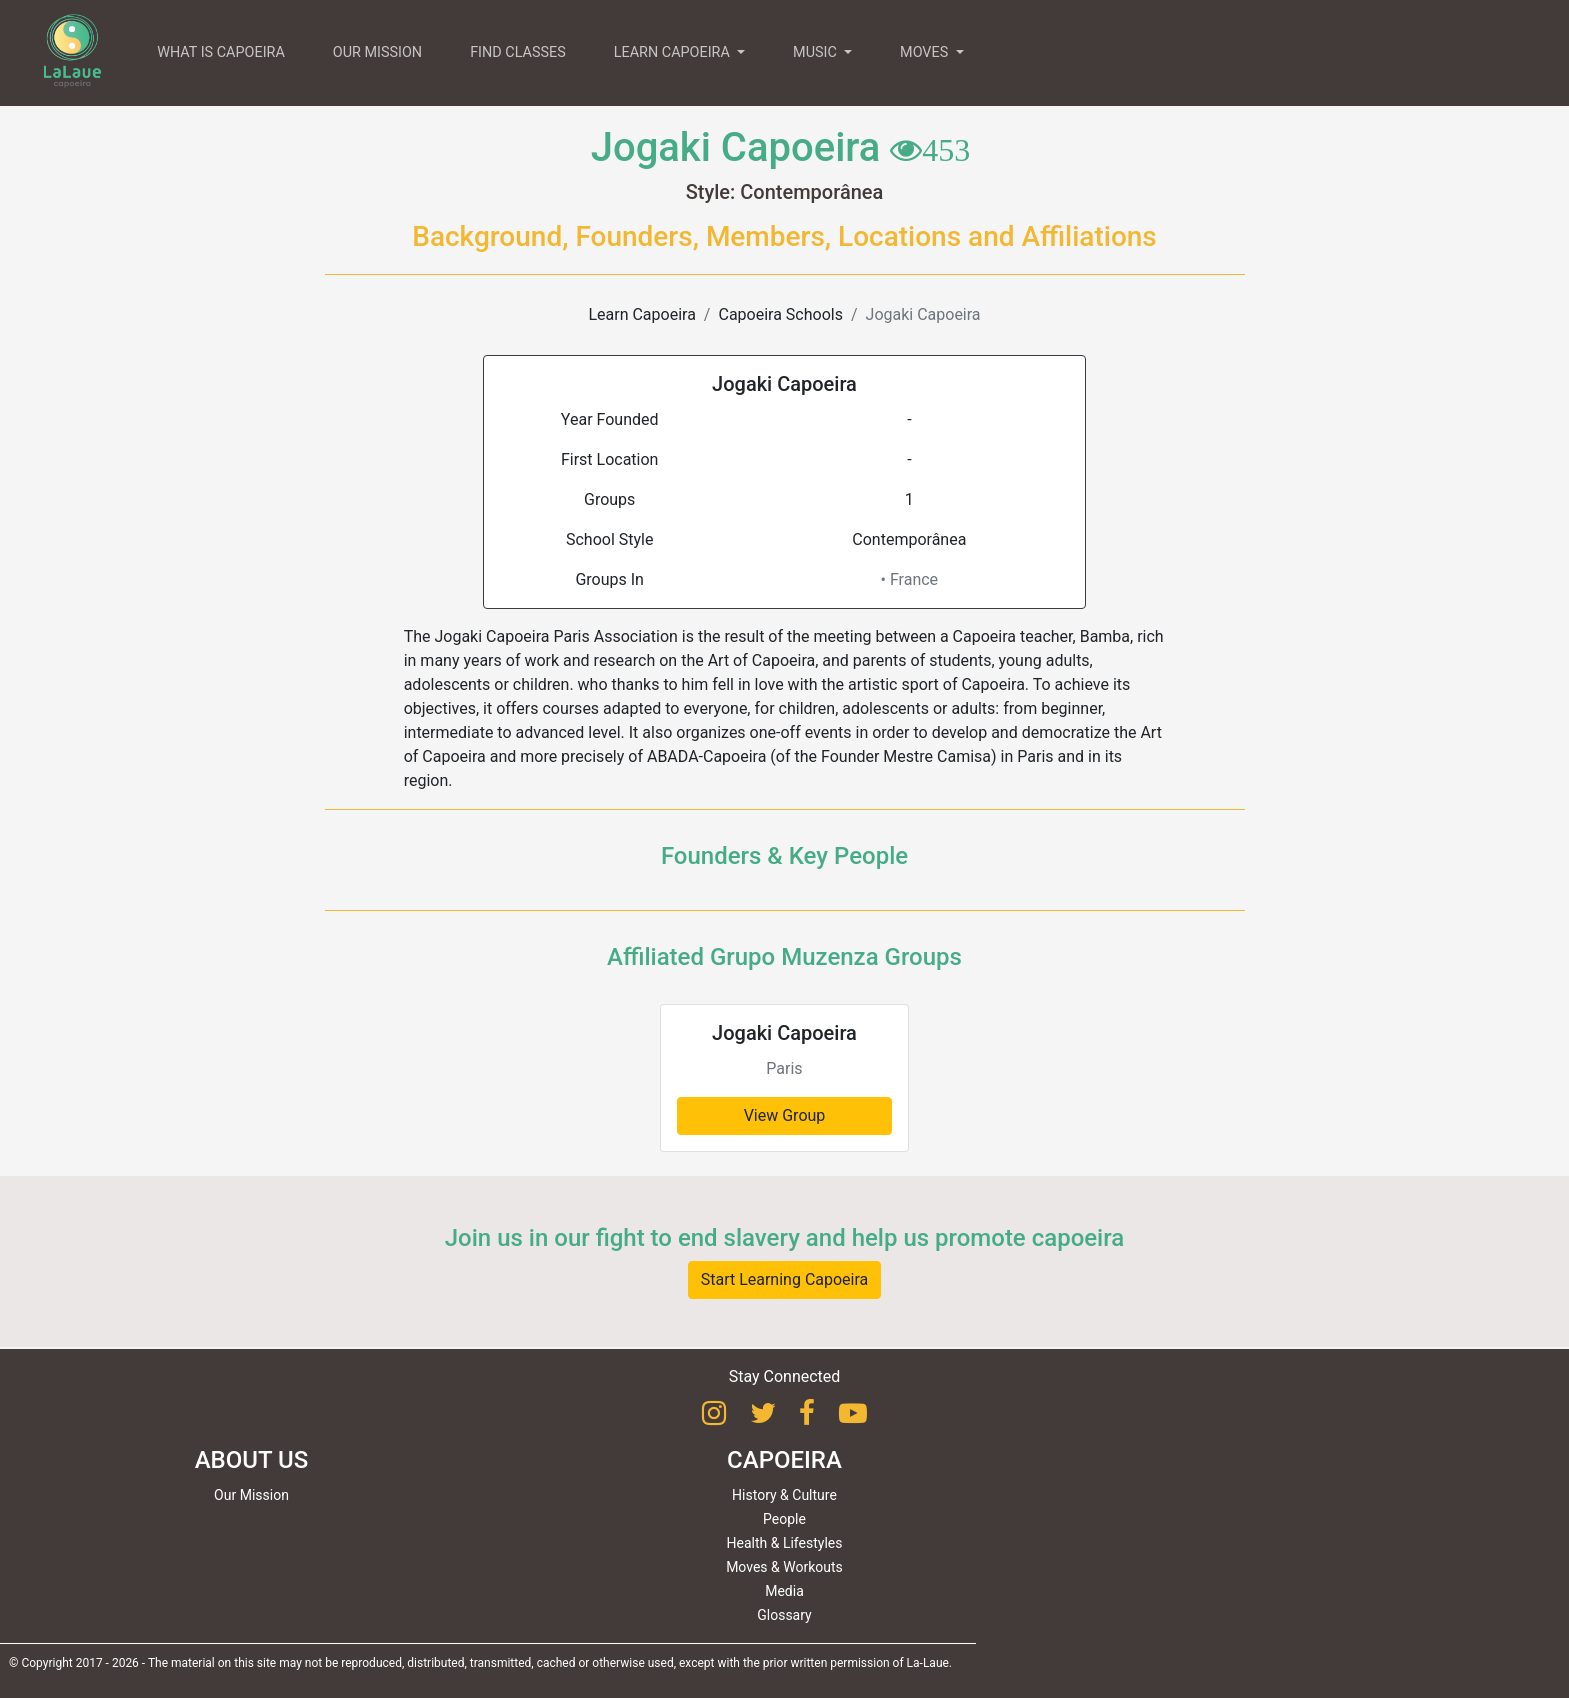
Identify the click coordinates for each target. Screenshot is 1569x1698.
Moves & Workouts (784, 1567)
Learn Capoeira (641, 314)
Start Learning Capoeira (785, 1279)
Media (784, 1591)
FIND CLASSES (518, 52)
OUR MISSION (377, 52)
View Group (785, 1115)
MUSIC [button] (816, 52)
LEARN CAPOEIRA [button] (674, 52)
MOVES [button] (926, 52)
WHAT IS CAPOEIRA (221, 52)
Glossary (784, 1615)
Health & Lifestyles (785, 1543)
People (784, 1519)
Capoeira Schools (780, 314)
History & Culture (784, 1495)
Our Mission (251, 1495)
